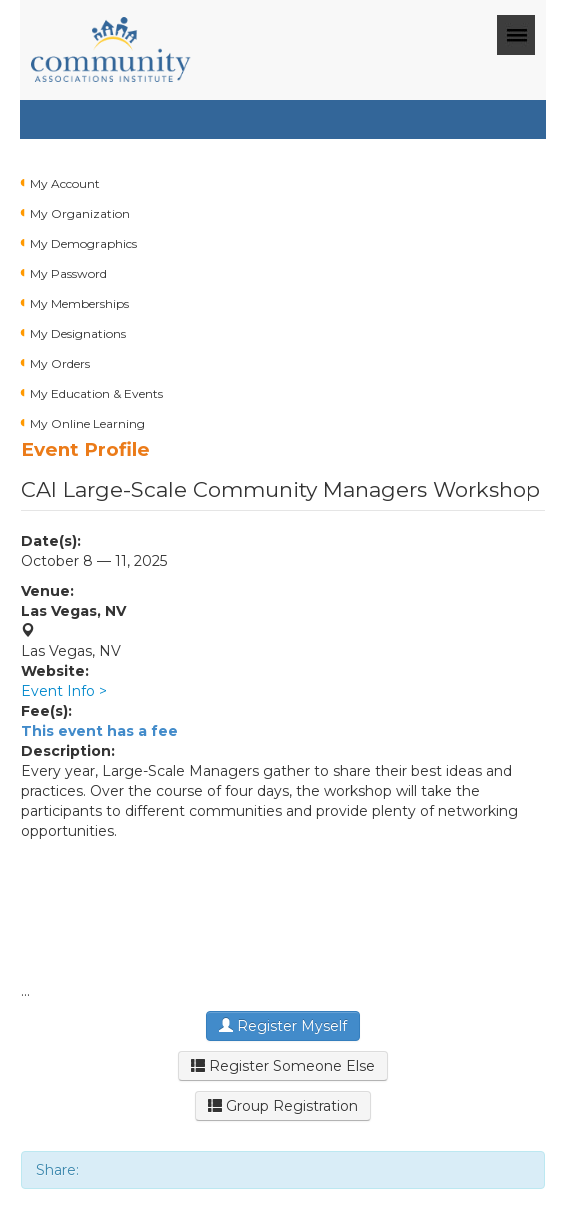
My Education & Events (96, 393)
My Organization (80, 213)
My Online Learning (87, 423)
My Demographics (83, 243)
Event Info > (64, 691)
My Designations (78, 333)
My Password (68, 273)
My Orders (60, 363)
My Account (65, 183)
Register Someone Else (283, 1066)
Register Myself (283, 1026)
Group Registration (283, 1106)
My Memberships (79, 303)
